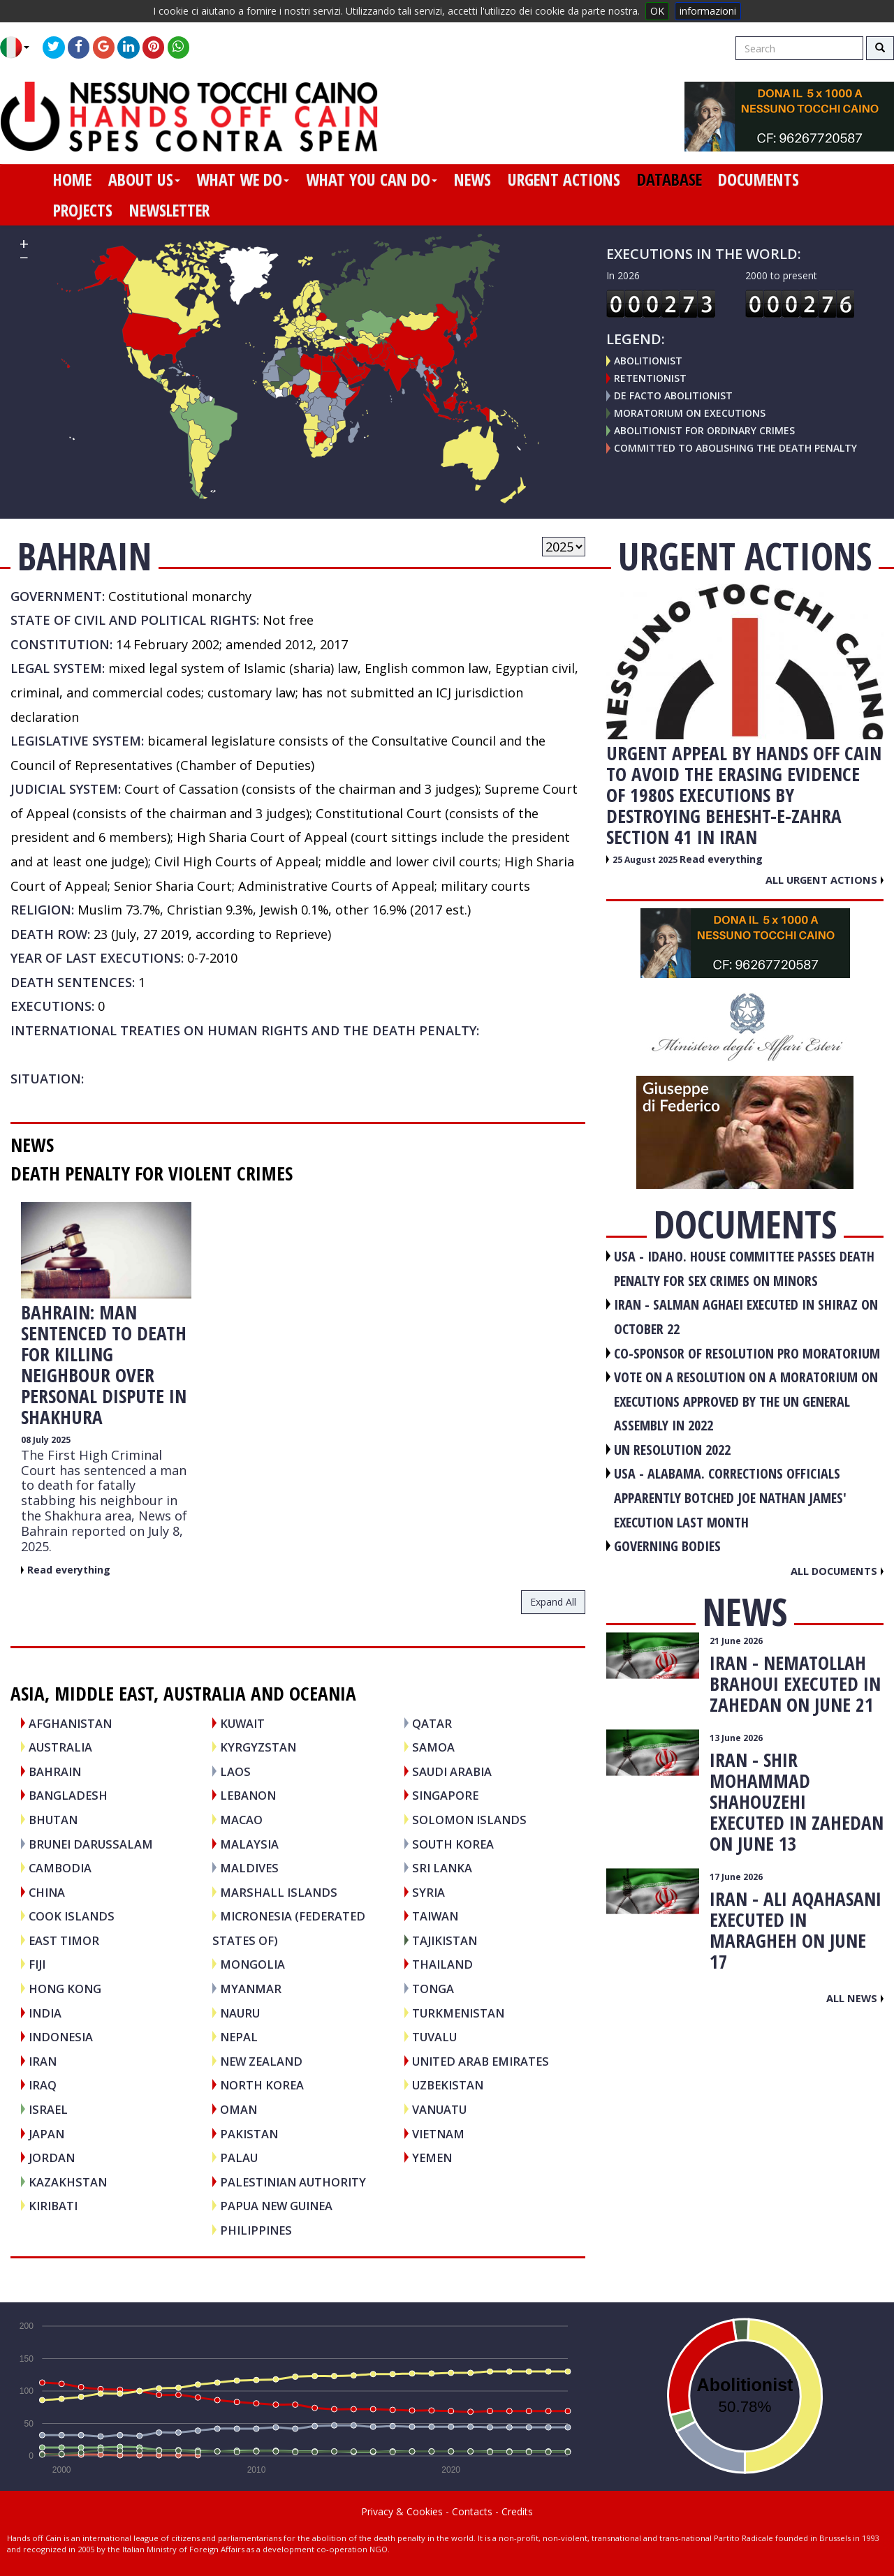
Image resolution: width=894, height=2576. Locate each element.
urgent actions (564, 179)
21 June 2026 (736, 1641)
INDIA (45, 2013)
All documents (837, 1571)
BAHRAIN (55, 1771)
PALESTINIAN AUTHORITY (293, 2182)
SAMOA (433, 1747)
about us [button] (144, 179)
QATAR (432, 1723)
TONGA (433, 1989)
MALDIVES (249, 1868)
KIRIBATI (53, 2206)
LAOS (235, 1771)
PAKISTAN (249, 2134)
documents (758, 179)
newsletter (169, 210)
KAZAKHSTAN (68, 2182)
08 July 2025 (46, 1440)
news (472, 179)
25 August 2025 (646, 860)
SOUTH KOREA (453, 1844)
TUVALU (434, 2037)
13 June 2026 (736, 1738)
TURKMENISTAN (458, 2013)
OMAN (238, 2109)
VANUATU (439, 2109)
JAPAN (46, 2134)
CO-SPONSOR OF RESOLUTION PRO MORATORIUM (747, 1353)
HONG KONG (65, 1989)
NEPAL (239, 2037)
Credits (517, 2511)
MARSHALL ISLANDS (278, 1892)
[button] (20, 47)
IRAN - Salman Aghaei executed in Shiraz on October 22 (746, 1316)
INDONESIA (61, 2037)
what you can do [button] (371, 179)
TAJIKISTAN (444, 1940)
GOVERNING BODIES (667, 1546)
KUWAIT (242, 1723)
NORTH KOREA (262, 2085)
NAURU (240, 2013)
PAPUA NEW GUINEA (276, 2206)
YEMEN (432, 2157)
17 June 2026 (736, 1877)
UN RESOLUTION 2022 (672, 1449)
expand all (553, 1601)
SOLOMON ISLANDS (469, 1820)
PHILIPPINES (256, 2230)
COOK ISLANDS (72, 1916)
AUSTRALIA (60, 1747)
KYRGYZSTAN (258, 1747)
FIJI (37, 1964)
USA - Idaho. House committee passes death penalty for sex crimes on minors (744, 1268)
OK (657, 10)
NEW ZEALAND (261, 2061)
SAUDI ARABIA (452, 1771)
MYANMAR (250, 1989)
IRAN (43, 2061)
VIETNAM (438, 2134)
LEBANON (248, 1795)
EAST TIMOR (64, 1940)
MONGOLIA (252, 1964)
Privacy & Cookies (402, 2511)
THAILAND (442, 1964)
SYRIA (428, 1892)
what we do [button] (242, 179)
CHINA (47, 1892)
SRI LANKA (442, 1868)
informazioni (708, 10)
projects (82, 210)
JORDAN (52, 2157)
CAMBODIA (60, 1868)
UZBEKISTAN (447, 2085)
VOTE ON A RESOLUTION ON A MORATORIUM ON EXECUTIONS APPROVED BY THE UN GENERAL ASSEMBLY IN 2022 (746, 1401)
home (72, 179)
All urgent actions (824, 880)
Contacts (472, 2511)
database (669, 179)
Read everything (68, 1569)
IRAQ (43, 2085)
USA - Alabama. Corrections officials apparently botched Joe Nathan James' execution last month (730, 1497)
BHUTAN (53, 1820)
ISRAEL (48, 2109)
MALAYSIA (249, 1844)
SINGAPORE (445, 1795)
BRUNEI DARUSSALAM (91, 1844)
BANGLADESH (68, 1795)
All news (855, 1998)
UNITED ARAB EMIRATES (480, 2061)
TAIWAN (435, 1916)
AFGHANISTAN (70, 1723)
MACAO (241, 1820)
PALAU (239, 2157)
